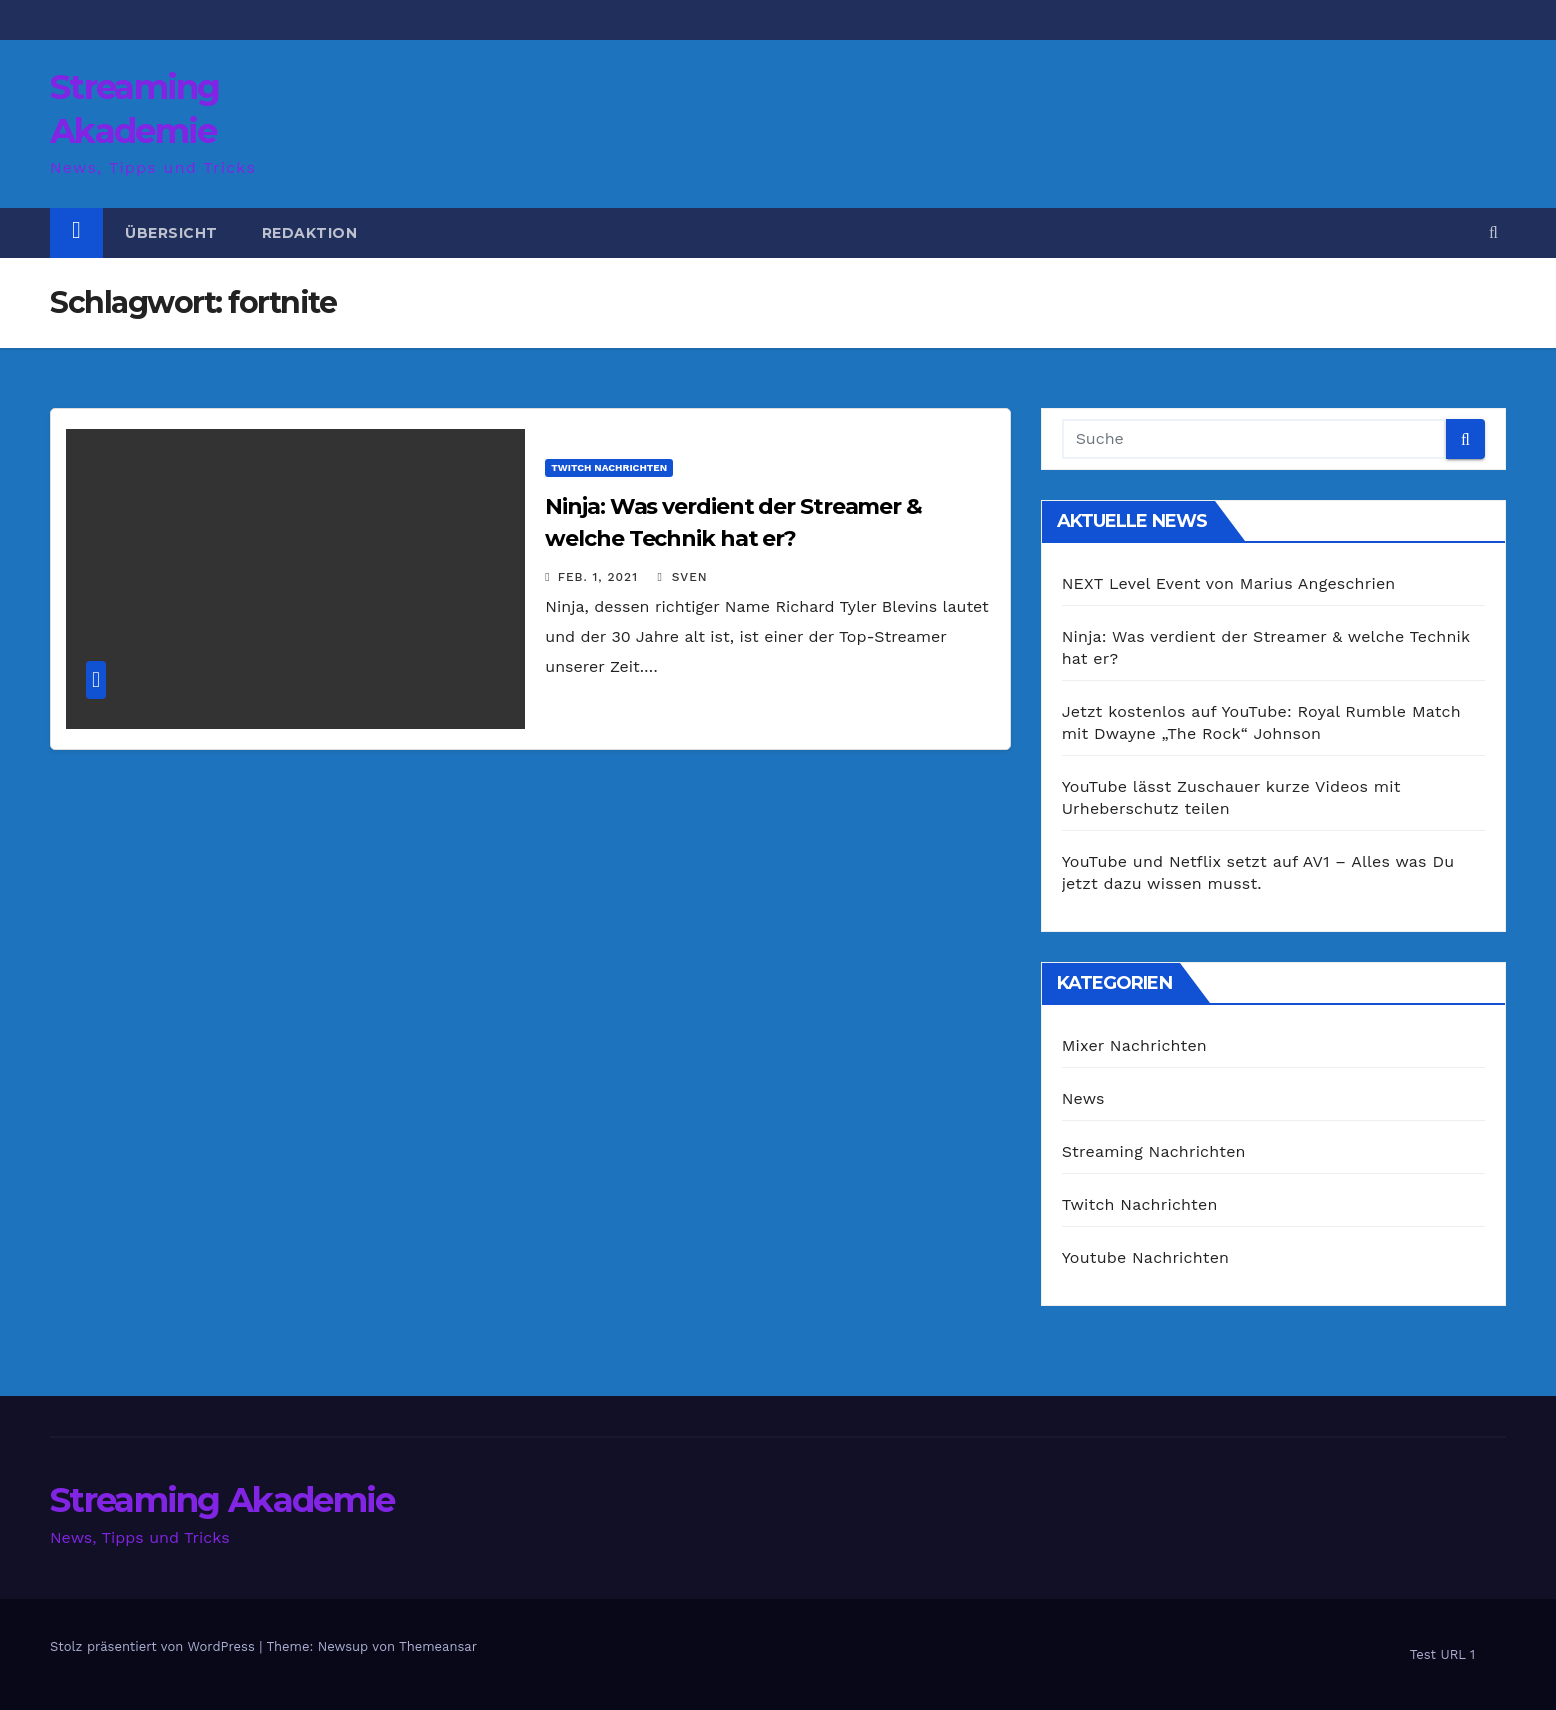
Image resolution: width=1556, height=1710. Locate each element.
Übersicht (171, 233)
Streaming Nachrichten (1154, 1151)
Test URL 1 (1442, 1654)
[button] (1493, 232)
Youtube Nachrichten (1146, 1257)
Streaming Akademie (222, 1500)
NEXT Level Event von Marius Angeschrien (1229, 583)
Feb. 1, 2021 (598, 577)
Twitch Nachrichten (609, 467)
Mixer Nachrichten (1134, 1045)
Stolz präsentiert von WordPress (154, 1646)
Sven (682, 577)
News (1083, 1098)
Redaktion (310, 233)
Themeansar (438, 1646)
